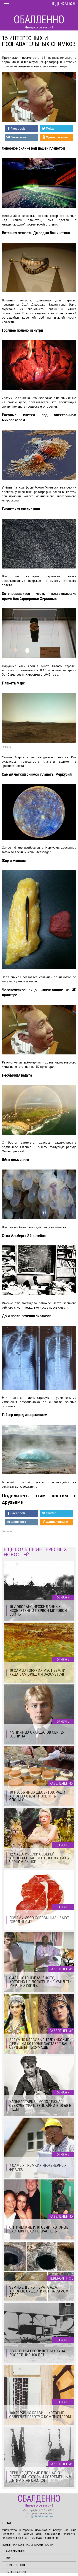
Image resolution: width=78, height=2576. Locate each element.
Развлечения (15, 2551)
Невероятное (16, 2564)
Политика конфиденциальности (27, 2544)
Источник (7, 1531)
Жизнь (10, 2558)
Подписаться (63, 3)
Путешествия (16, 2571)
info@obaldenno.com (39, 2516)
